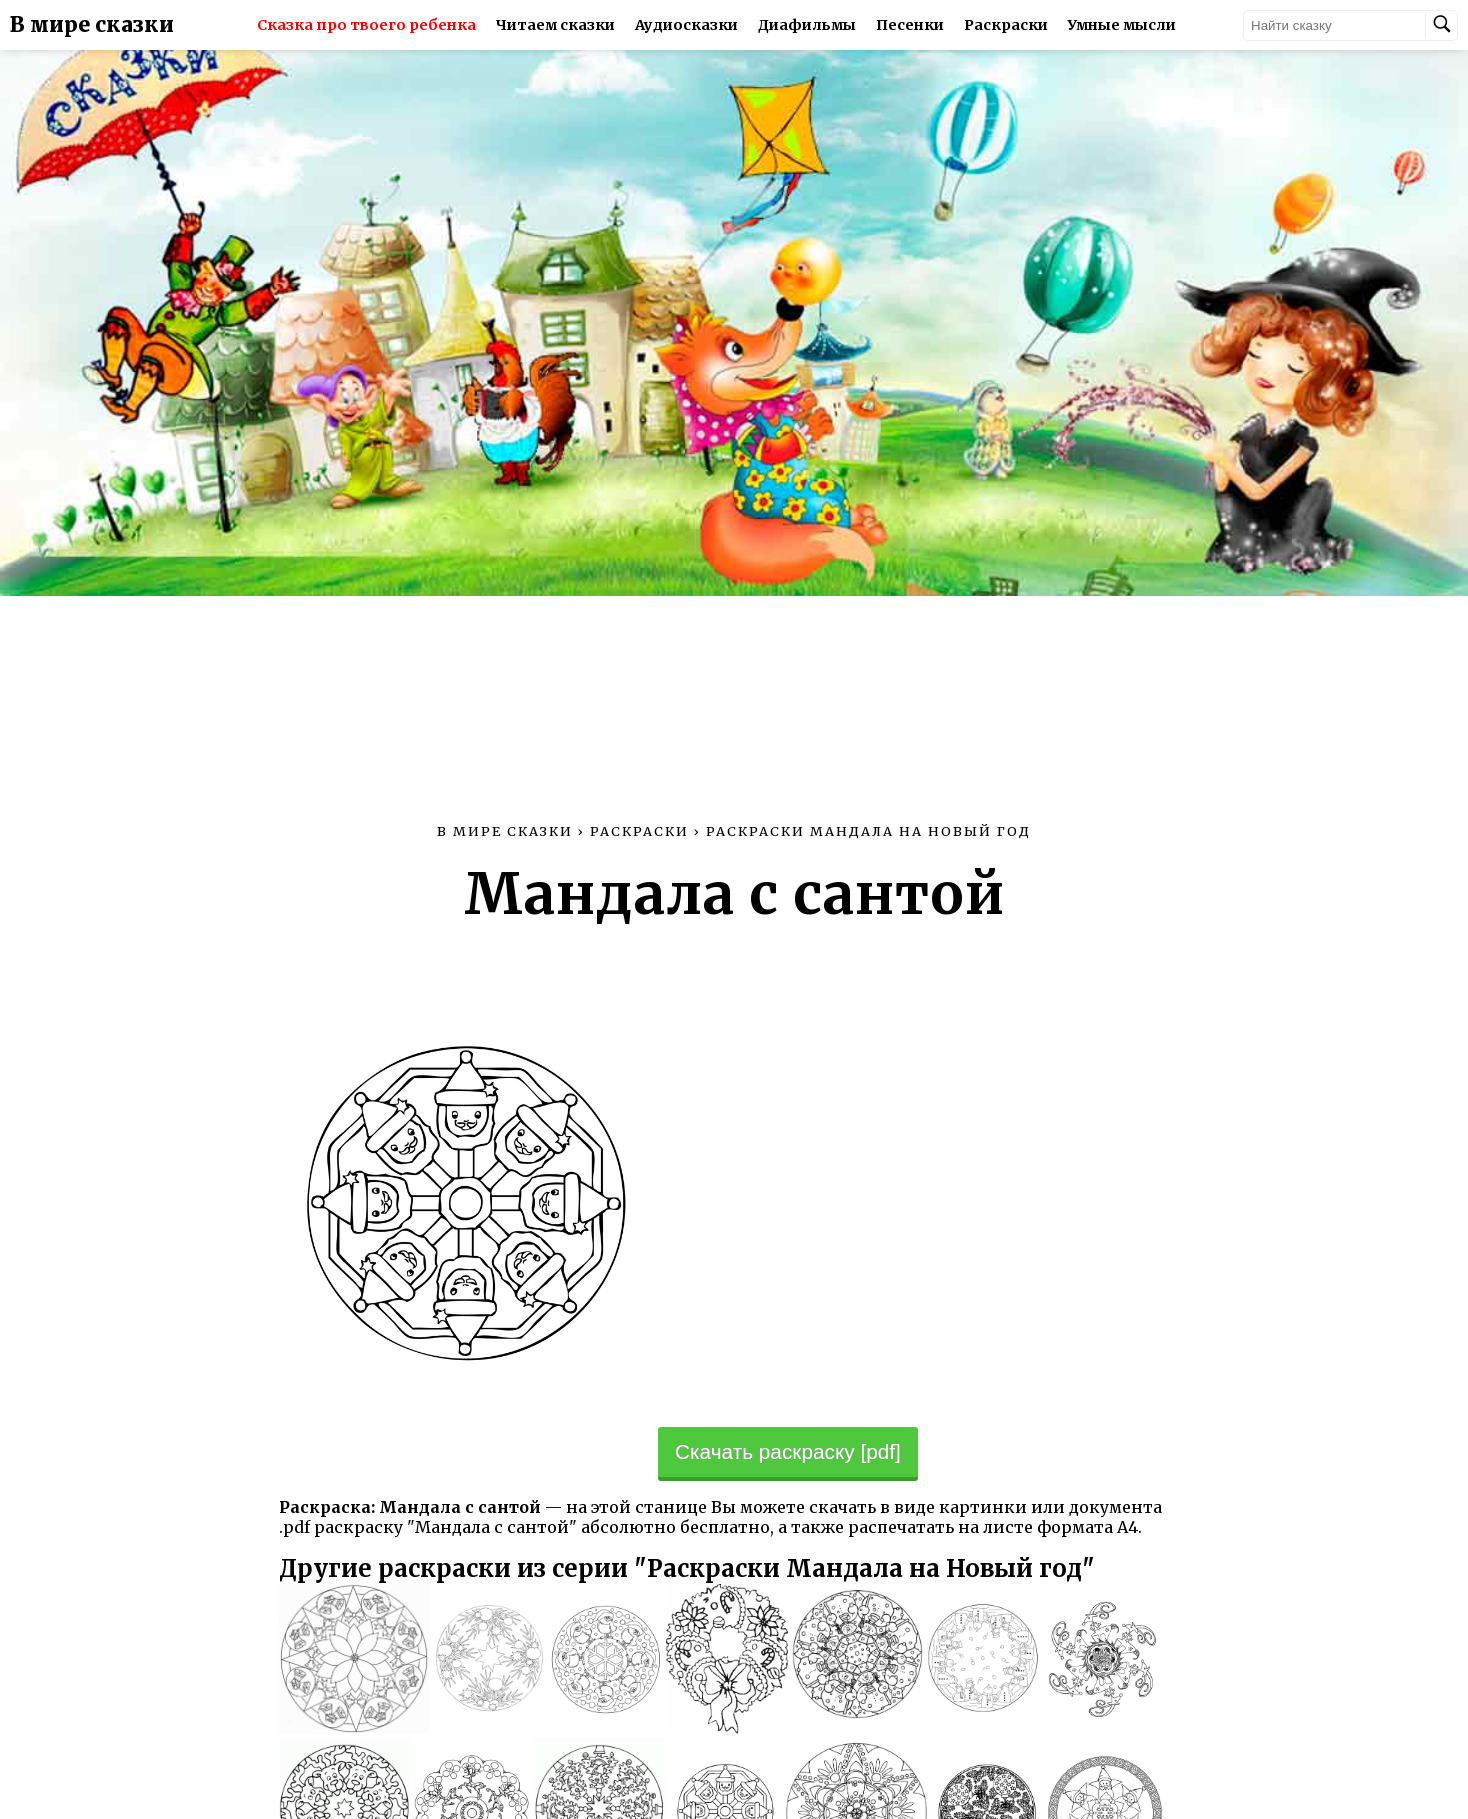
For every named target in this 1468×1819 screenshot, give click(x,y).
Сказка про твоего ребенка (366, 25)
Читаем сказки (555, 25)
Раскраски (1006, 25)
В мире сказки (92, 25)
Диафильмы (807, 25)
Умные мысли (1122, 25)
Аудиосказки (686, 25)
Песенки (910, 25)
